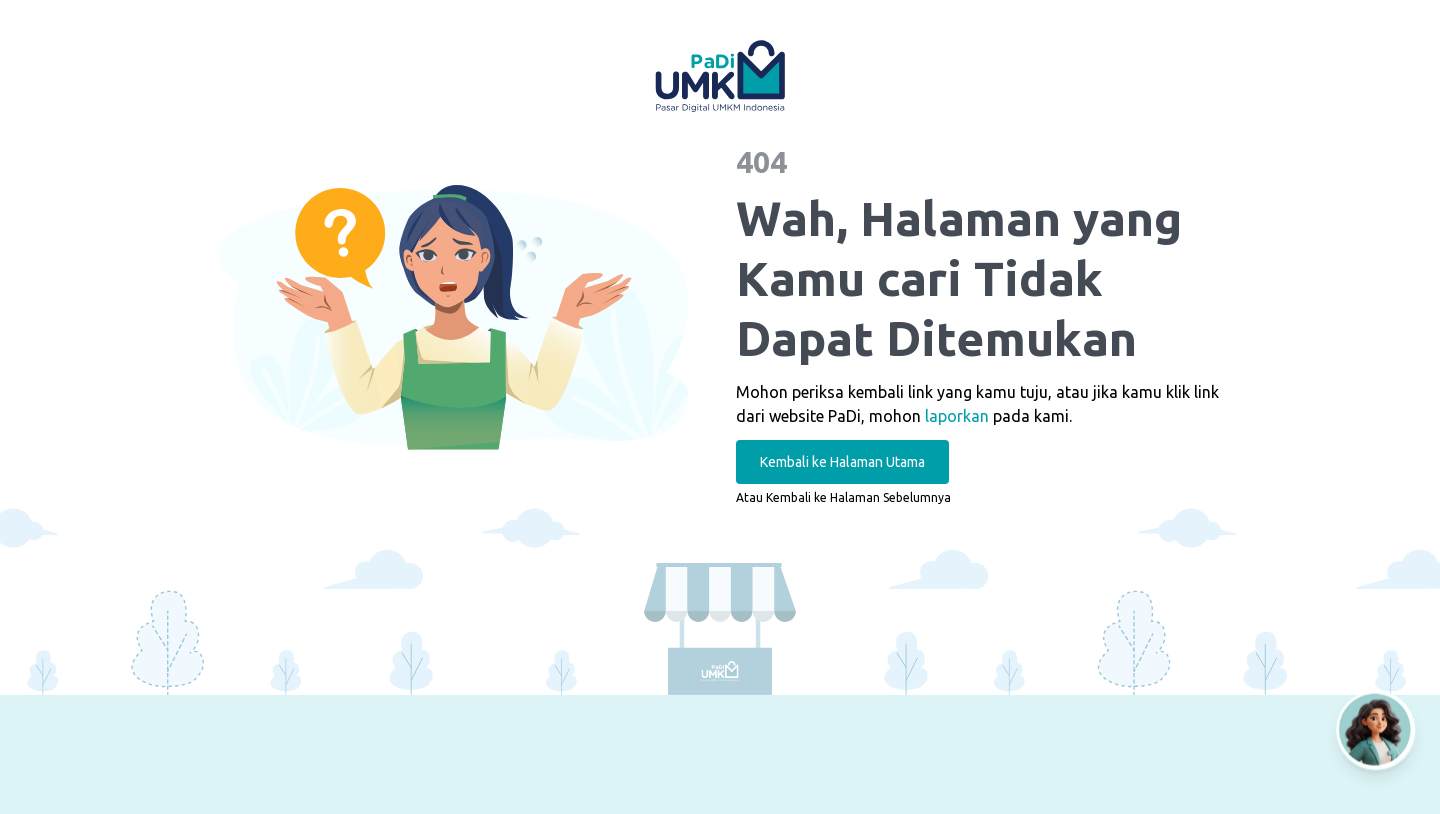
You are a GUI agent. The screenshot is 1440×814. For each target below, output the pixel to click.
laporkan (957, 416)
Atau (843, 497)
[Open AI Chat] (1376, 729)
